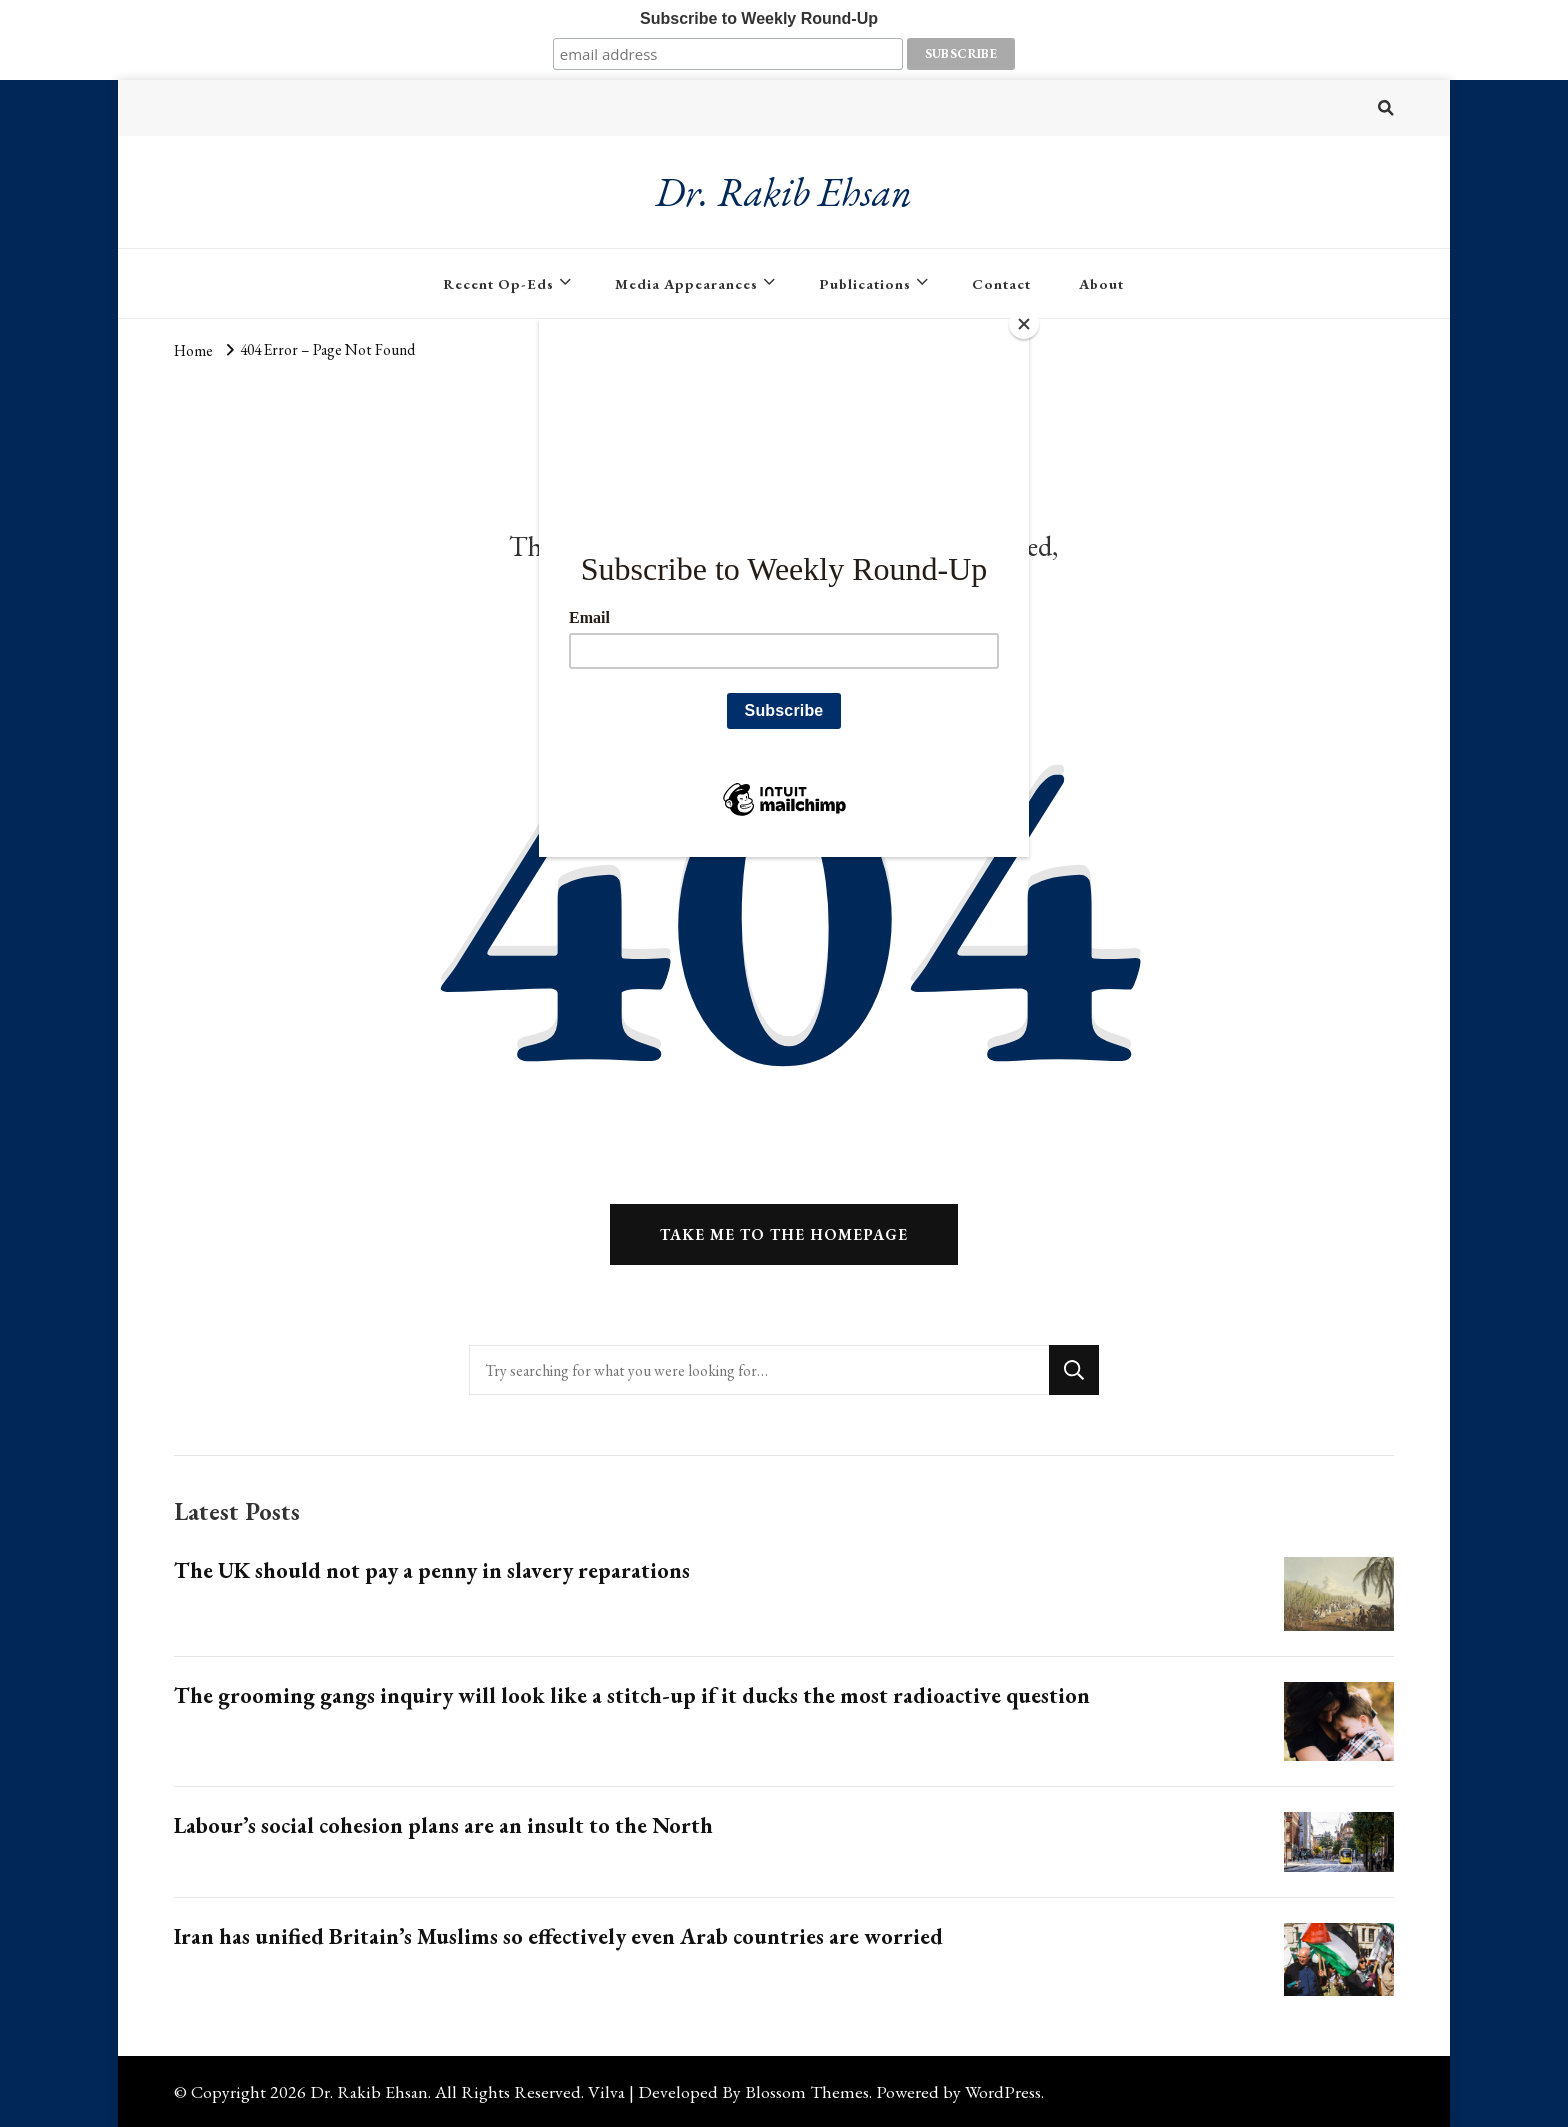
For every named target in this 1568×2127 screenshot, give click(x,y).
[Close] (1024, 324)
